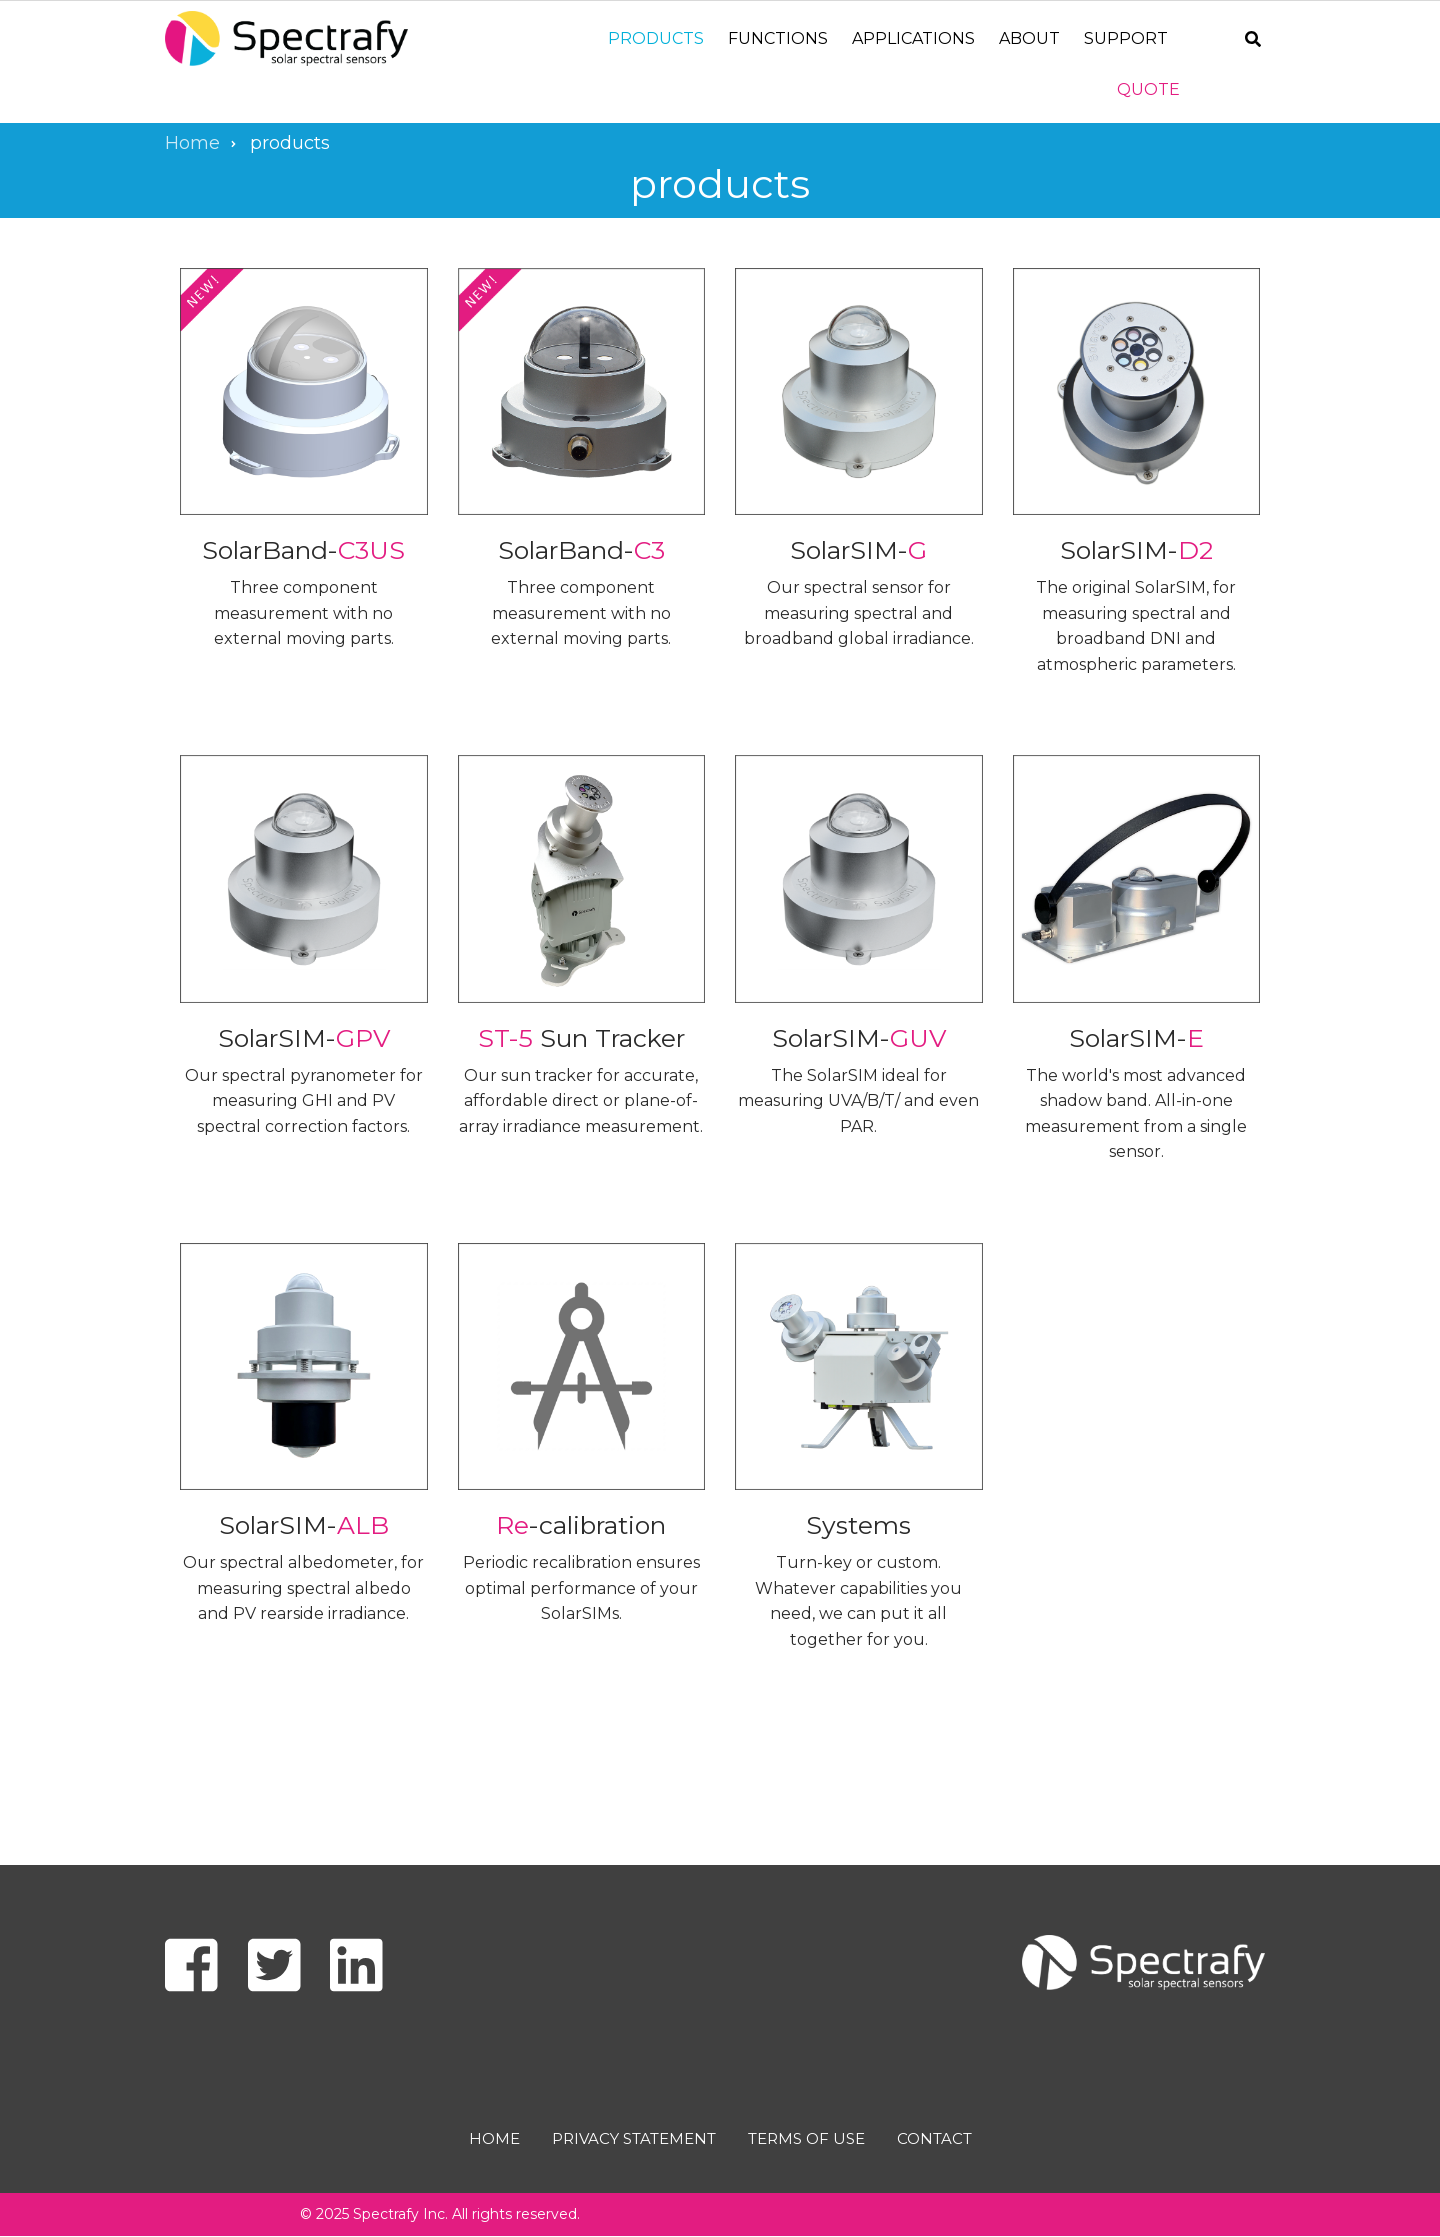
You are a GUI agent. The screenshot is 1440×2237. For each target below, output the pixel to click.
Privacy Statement (634, 2138)
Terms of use (806, 2138)
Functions (778, 38)
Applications (913, 38)
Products (656, 38)
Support (1126, 38)
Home (494, 2138)
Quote (1148, 89)
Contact (934, 2138)
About (1029, 38)
